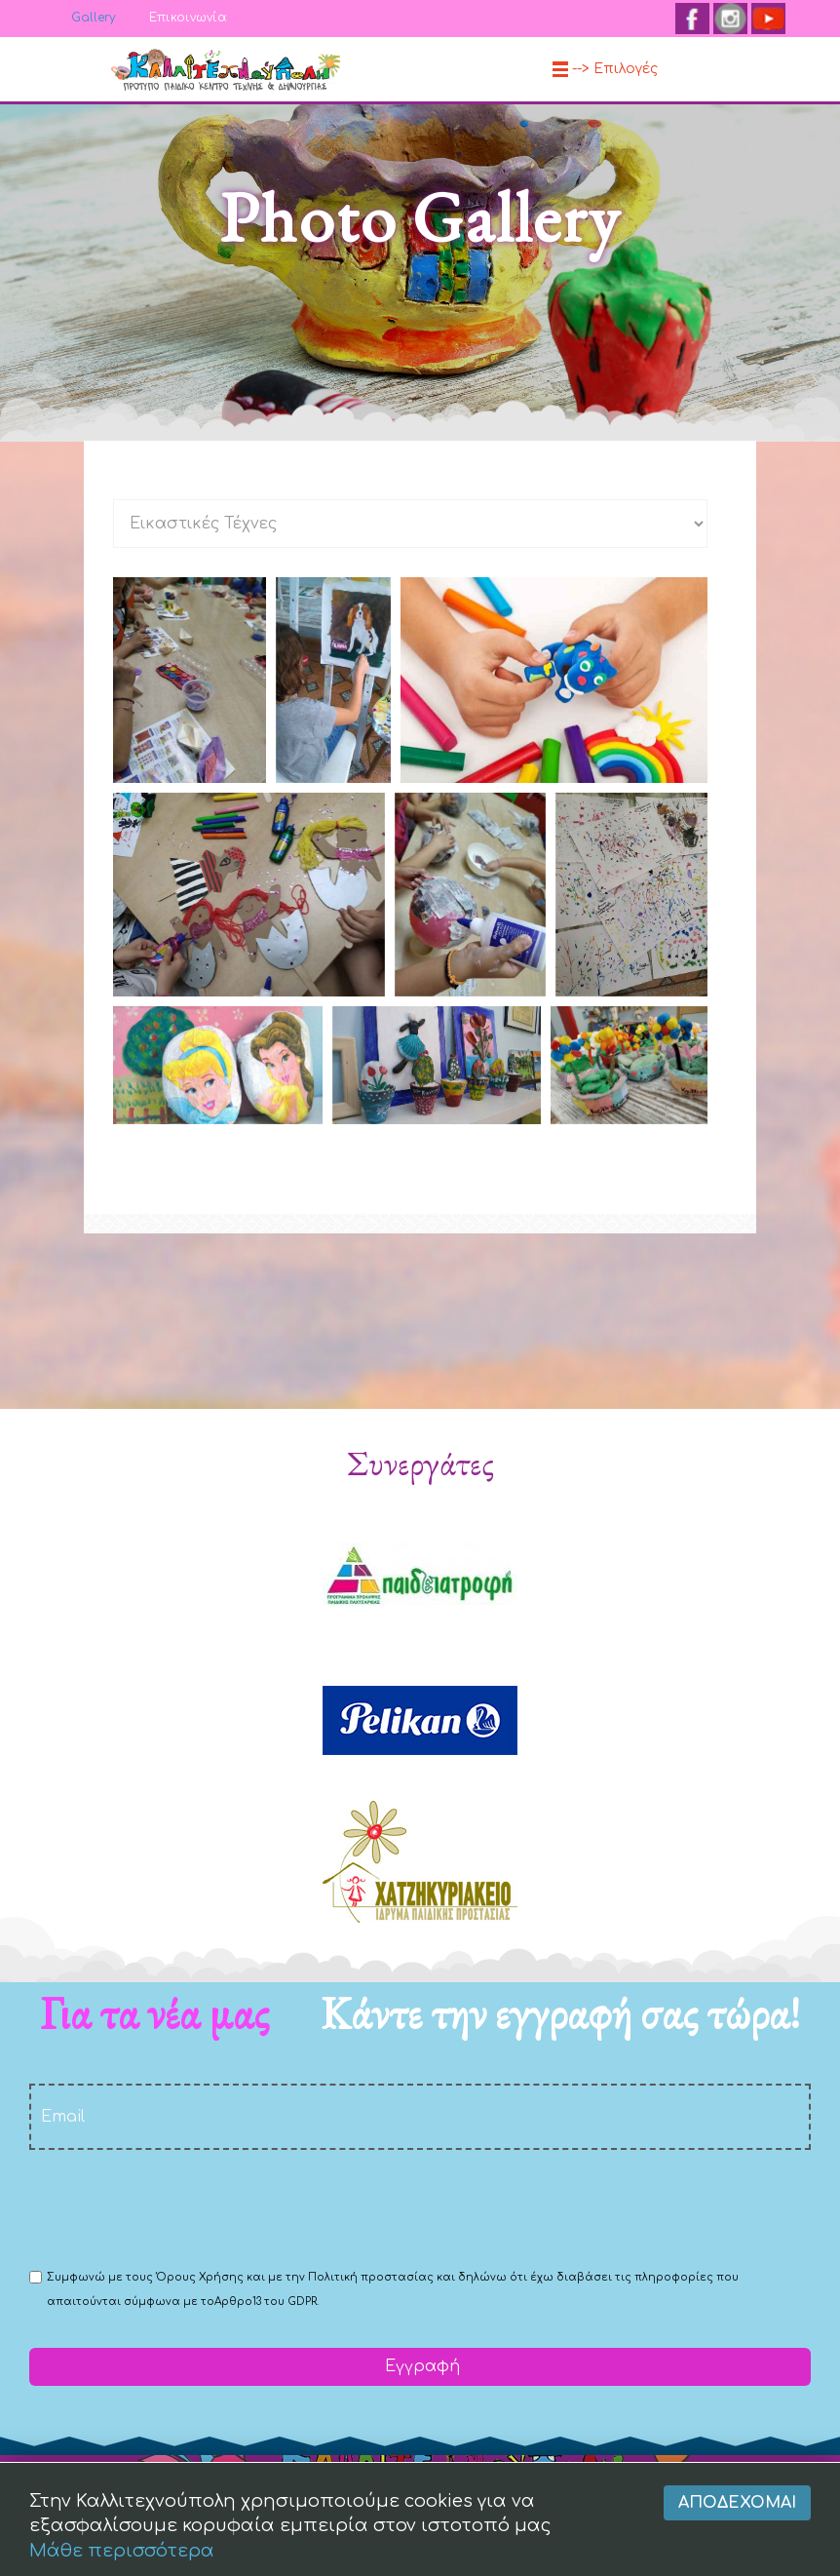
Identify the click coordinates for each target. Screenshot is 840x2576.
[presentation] (177, 2207)
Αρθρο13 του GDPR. (266, 2301)
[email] (420, 2117)
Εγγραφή (420, 2366)
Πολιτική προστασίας (371, 2277)
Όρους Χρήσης (200, 2277)
